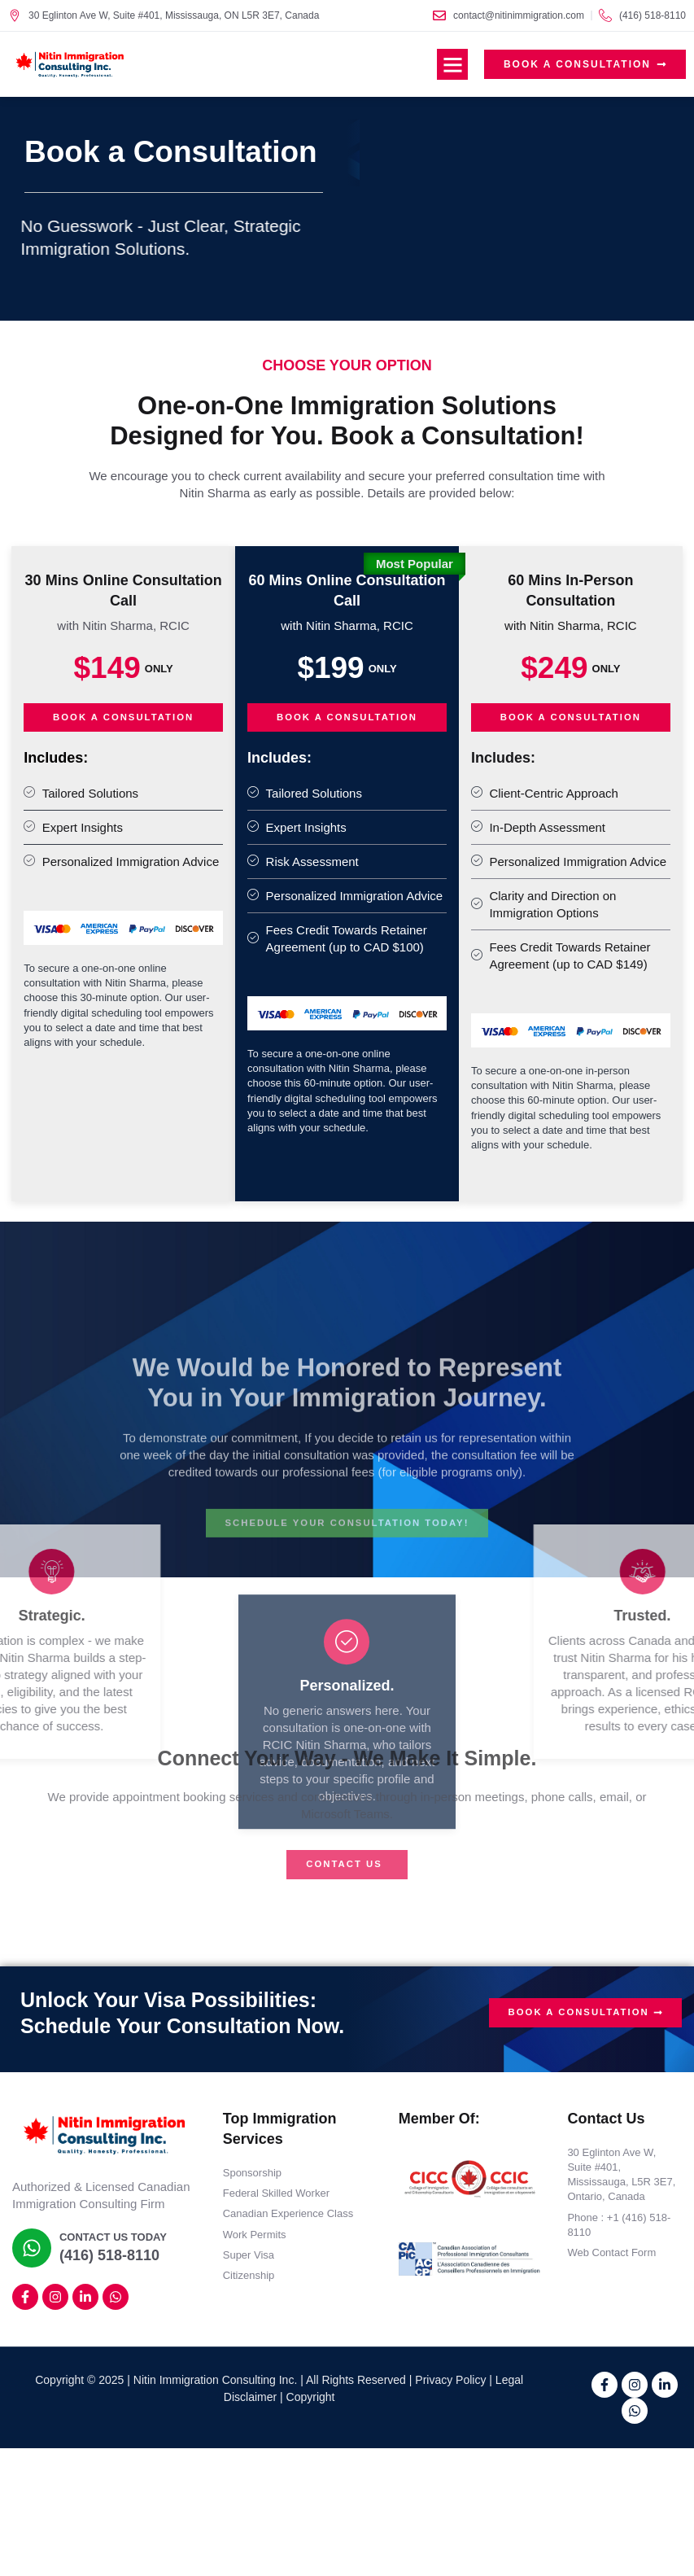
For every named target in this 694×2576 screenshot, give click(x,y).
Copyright (310, 2396)
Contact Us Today (110, 2239)
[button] (452, 64)
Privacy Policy (450, 2379)
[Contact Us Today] (30, 2249)
